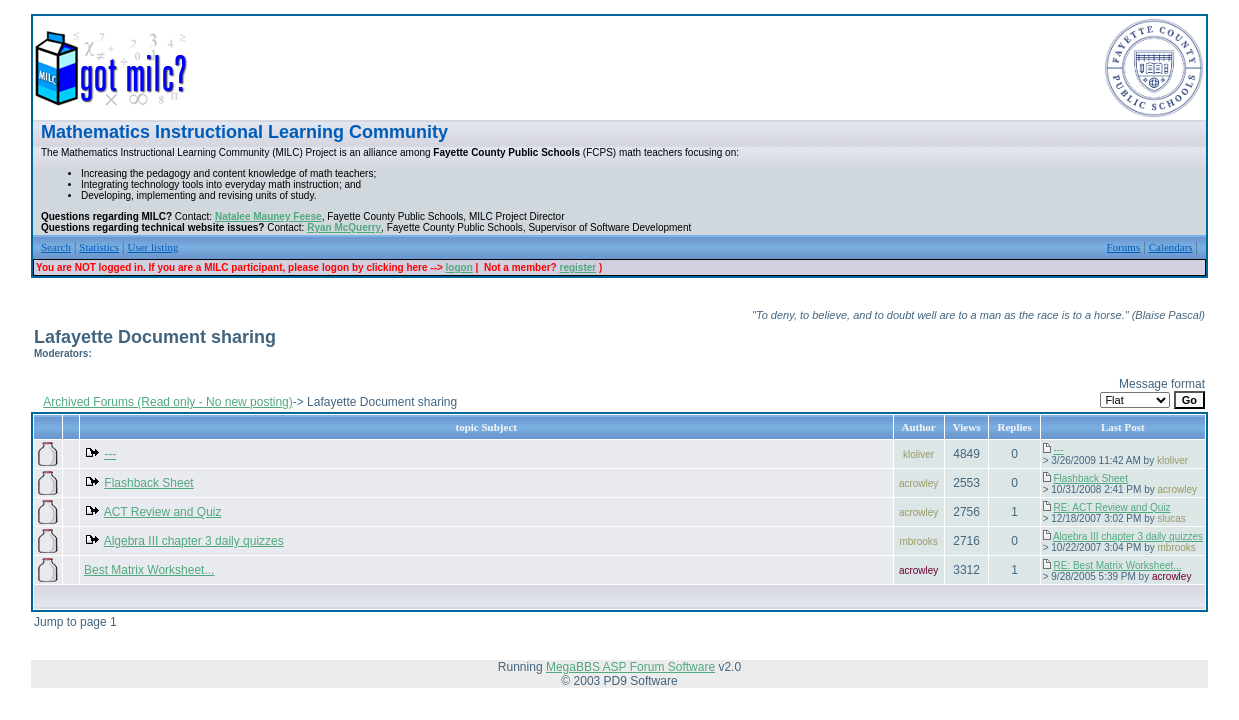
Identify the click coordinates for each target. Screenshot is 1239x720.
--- (110, 454)
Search (56, 247)
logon (459, 267)
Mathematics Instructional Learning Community (244, 132)
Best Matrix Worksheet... (149, 570)
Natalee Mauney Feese (268, 216)
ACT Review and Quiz (163, 512)
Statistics (99, 247)
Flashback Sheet (148, 483)
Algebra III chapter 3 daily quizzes (194, 541)
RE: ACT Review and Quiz (1111, 507)
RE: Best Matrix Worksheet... (1117, 565)
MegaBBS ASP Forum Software (630, 667)
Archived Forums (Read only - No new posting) (167, 402)
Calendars (1171, 247)
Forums (1124, 247)
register (578, 267)
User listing (152, 247)
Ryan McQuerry (344, 227)
